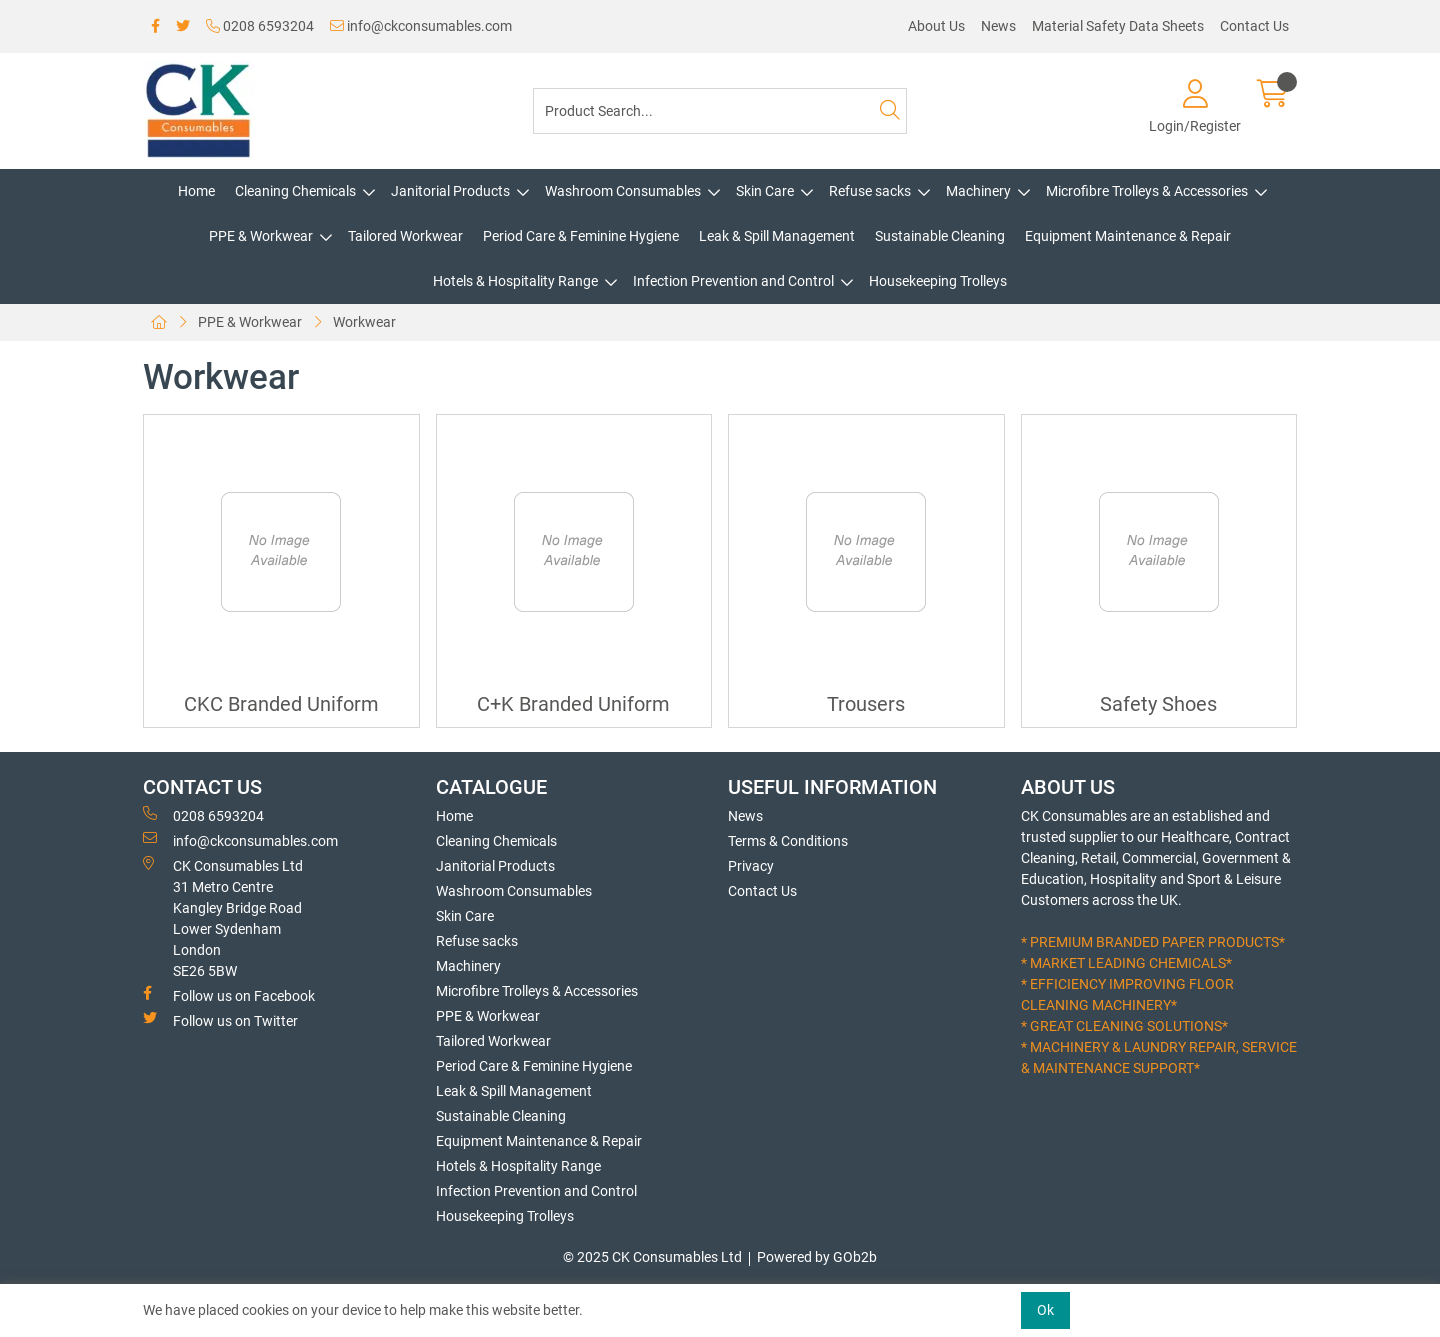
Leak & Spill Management (777, 236)
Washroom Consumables (623, 191)
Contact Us (1254, 26)
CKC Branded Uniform (281, 704)
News (998, 26)
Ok (1045, 1310)
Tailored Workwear (405, 236)
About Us (936, 26)
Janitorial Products (450, 191)
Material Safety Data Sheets (1118, 26)
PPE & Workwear (261, 236)
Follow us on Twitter (220, 1020)
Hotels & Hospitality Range (515, 281)
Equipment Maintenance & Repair (1128, 236)
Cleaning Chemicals (295, 191)
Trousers (866, 704)
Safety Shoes (1158, 704)
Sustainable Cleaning (940, 236)
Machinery (978, 191)
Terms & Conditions (788, 841)
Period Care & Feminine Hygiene (581, 236)
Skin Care (765, 191)
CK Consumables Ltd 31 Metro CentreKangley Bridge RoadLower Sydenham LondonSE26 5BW (223, 917)
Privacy (751, 866)
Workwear (364, 322)
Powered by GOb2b (817, 1257)
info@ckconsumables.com (421, 26)
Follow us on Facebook (229, 995)
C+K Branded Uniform (573, 704)
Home (196, 191)
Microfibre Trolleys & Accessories (1147, 191)
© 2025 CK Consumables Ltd (652, 1257)
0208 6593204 (260, 26)
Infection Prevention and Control (733, 281)
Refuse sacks (870, 191)
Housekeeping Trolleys (938, 281)
